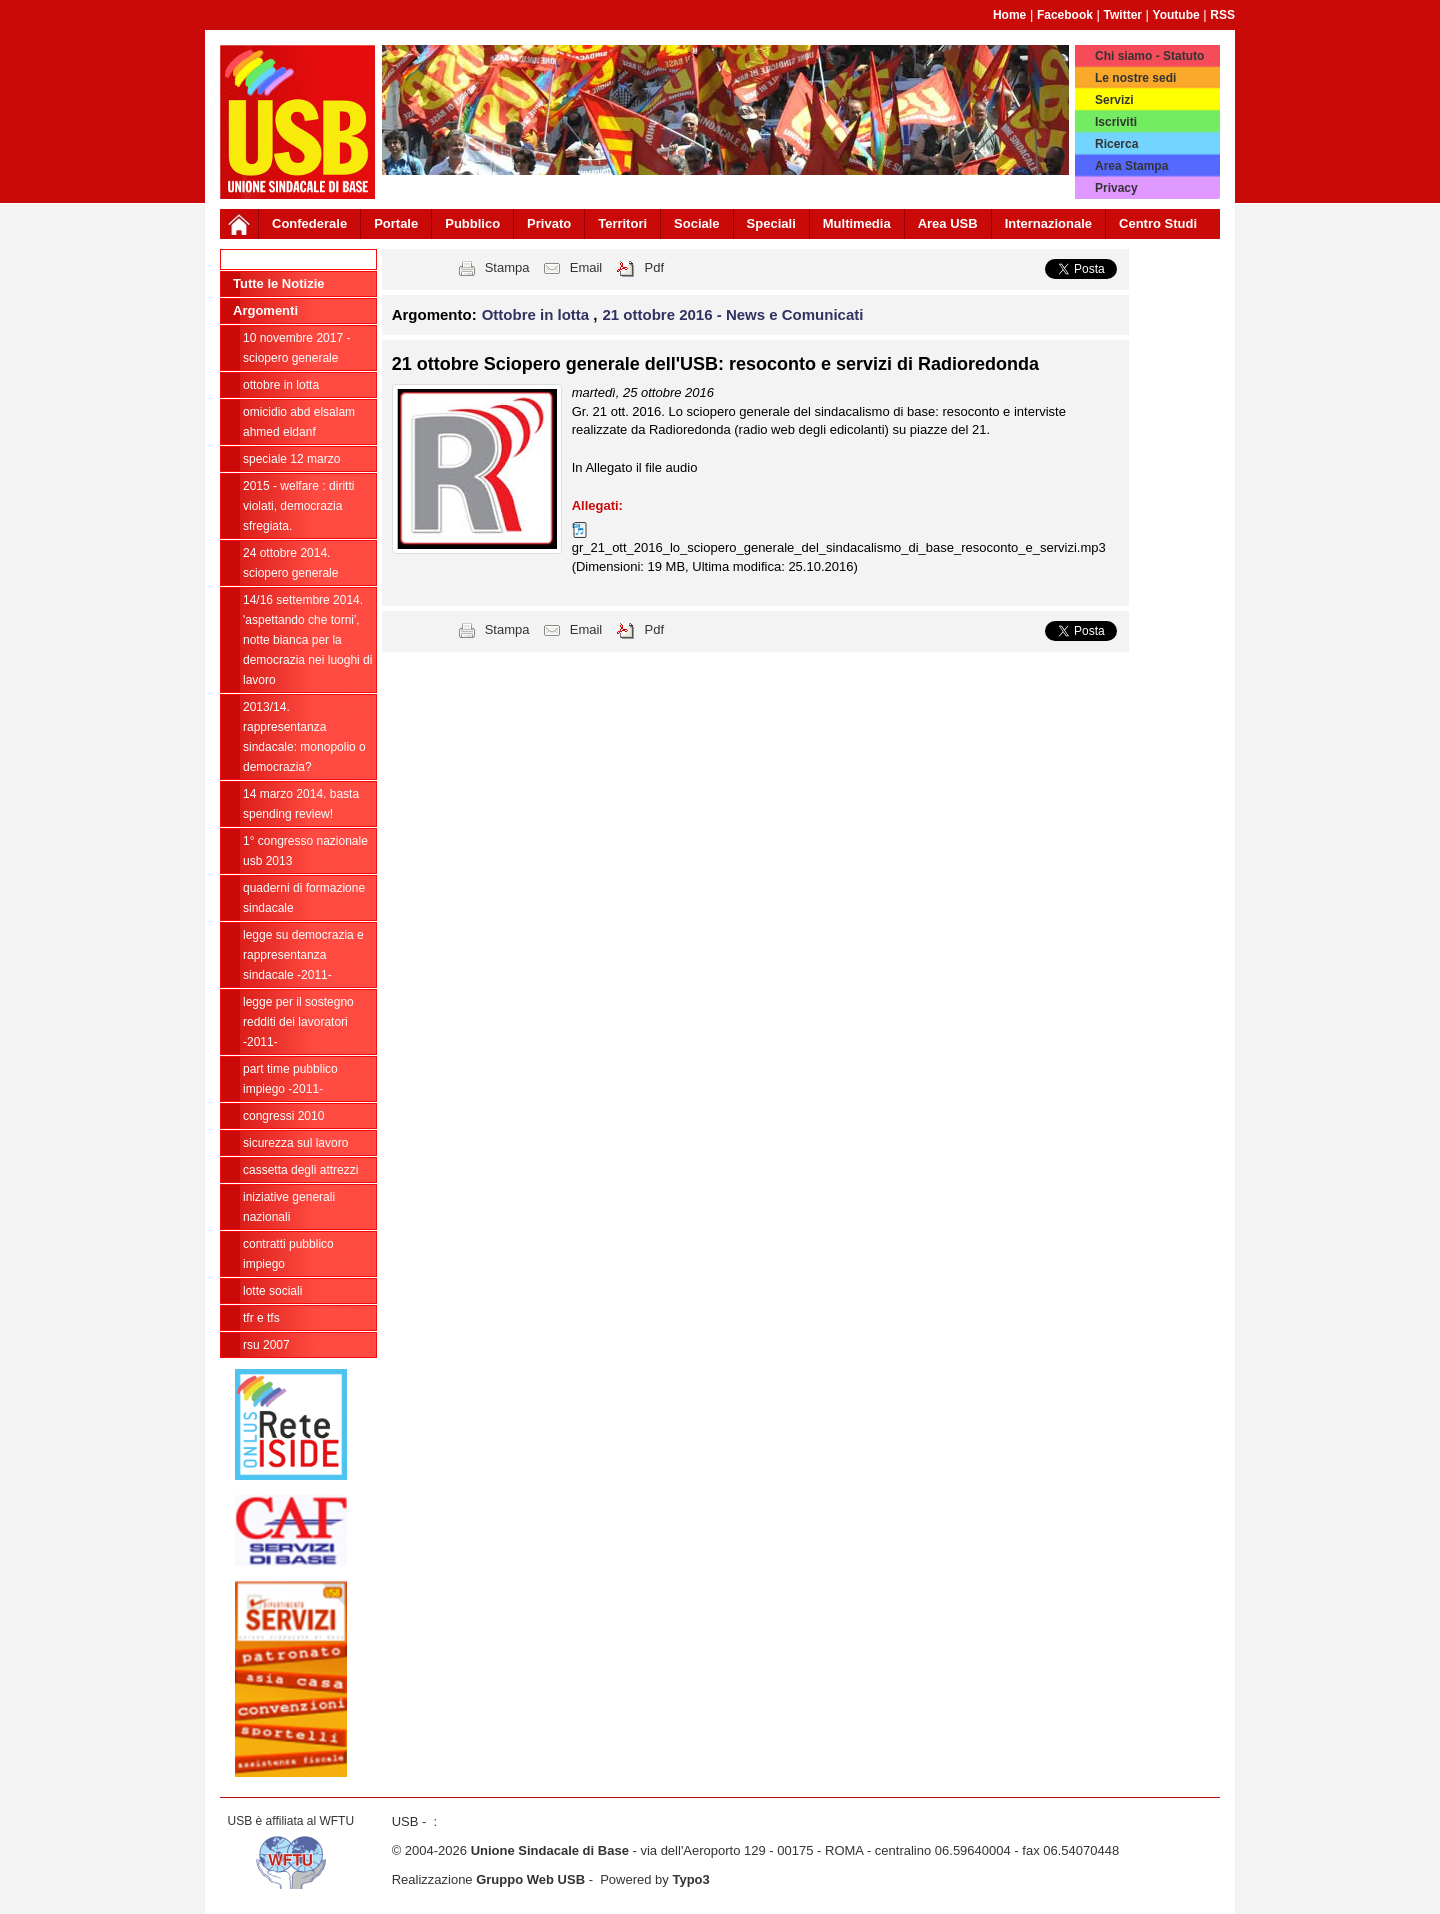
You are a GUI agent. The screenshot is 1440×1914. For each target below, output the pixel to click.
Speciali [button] (771, 223)
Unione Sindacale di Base (550, 1850)
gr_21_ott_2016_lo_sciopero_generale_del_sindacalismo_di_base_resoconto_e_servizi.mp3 (839, 547)
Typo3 (690, 1879)
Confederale (309, 223)
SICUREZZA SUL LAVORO (295, 1143)
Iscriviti (1116, 122)
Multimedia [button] (857, 223)
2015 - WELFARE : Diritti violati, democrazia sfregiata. (298, 506)
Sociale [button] (697, 223)
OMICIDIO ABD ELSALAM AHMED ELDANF (299, 422)
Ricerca (1116, 144)
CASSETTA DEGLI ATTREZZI (300, 1170)
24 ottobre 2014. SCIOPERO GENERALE (290, 563)
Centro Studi (1158, 223)
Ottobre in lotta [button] (538, 314)
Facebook (1065, 15)
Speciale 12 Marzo (291, 459)
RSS (1222, 15)
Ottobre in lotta (281, 385)
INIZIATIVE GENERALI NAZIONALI (289, 1207)
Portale (396, 223)
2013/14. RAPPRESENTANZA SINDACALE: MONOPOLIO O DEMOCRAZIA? (304, 737)
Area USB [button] (948, 223)
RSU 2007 (266, 1345)
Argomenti (265, 310)
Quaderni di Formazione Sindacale (304, 898)
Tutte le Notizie (278, 283)
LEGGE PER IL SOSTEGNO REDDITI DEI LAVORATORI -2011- (298, 1022)
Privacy (1116, 188)
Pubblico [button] (472, 223)
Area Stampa (1131, 166)
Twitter (1123, 15)
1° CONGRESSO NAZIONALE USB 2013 (305, 851)
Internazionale (1048, 223)
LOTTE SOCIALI (272, 1291)
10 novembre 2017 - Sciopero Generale (296, 348)
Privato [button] (549, 223)
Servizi (1114, 100)
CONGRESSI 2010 (283, 1116)
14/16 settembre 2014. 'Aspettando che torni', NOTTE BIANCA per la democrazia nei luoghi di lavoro (307, 640)
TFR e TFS (261, 1318)
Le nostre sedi (1135, 78)
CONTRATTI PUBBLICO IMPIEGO (288, 1254)
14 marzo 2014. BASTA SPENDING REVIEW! (301, 804)
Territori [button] (622, 223)
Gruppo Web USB (530, 1879)
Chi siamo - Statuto (1149, 56)
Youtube (1176, 15)
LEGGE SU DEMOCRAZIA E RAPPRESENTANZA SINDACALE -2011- (303, 955)
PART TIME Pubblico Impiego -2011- (290, 1079)
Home (1009, 15)
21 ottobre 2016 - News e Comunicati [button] (733, 314)
